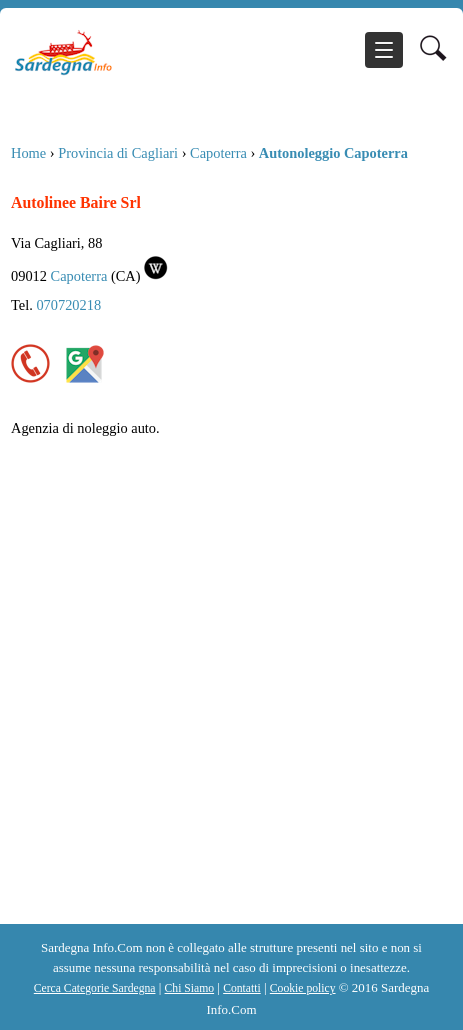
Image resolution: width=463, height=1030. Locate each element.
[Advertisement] (231, 682)
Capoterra (218, 153)
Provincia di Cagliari (118, 153)
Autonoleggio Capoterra (333, 153)
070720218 (68, 305)
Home (28, 153)
